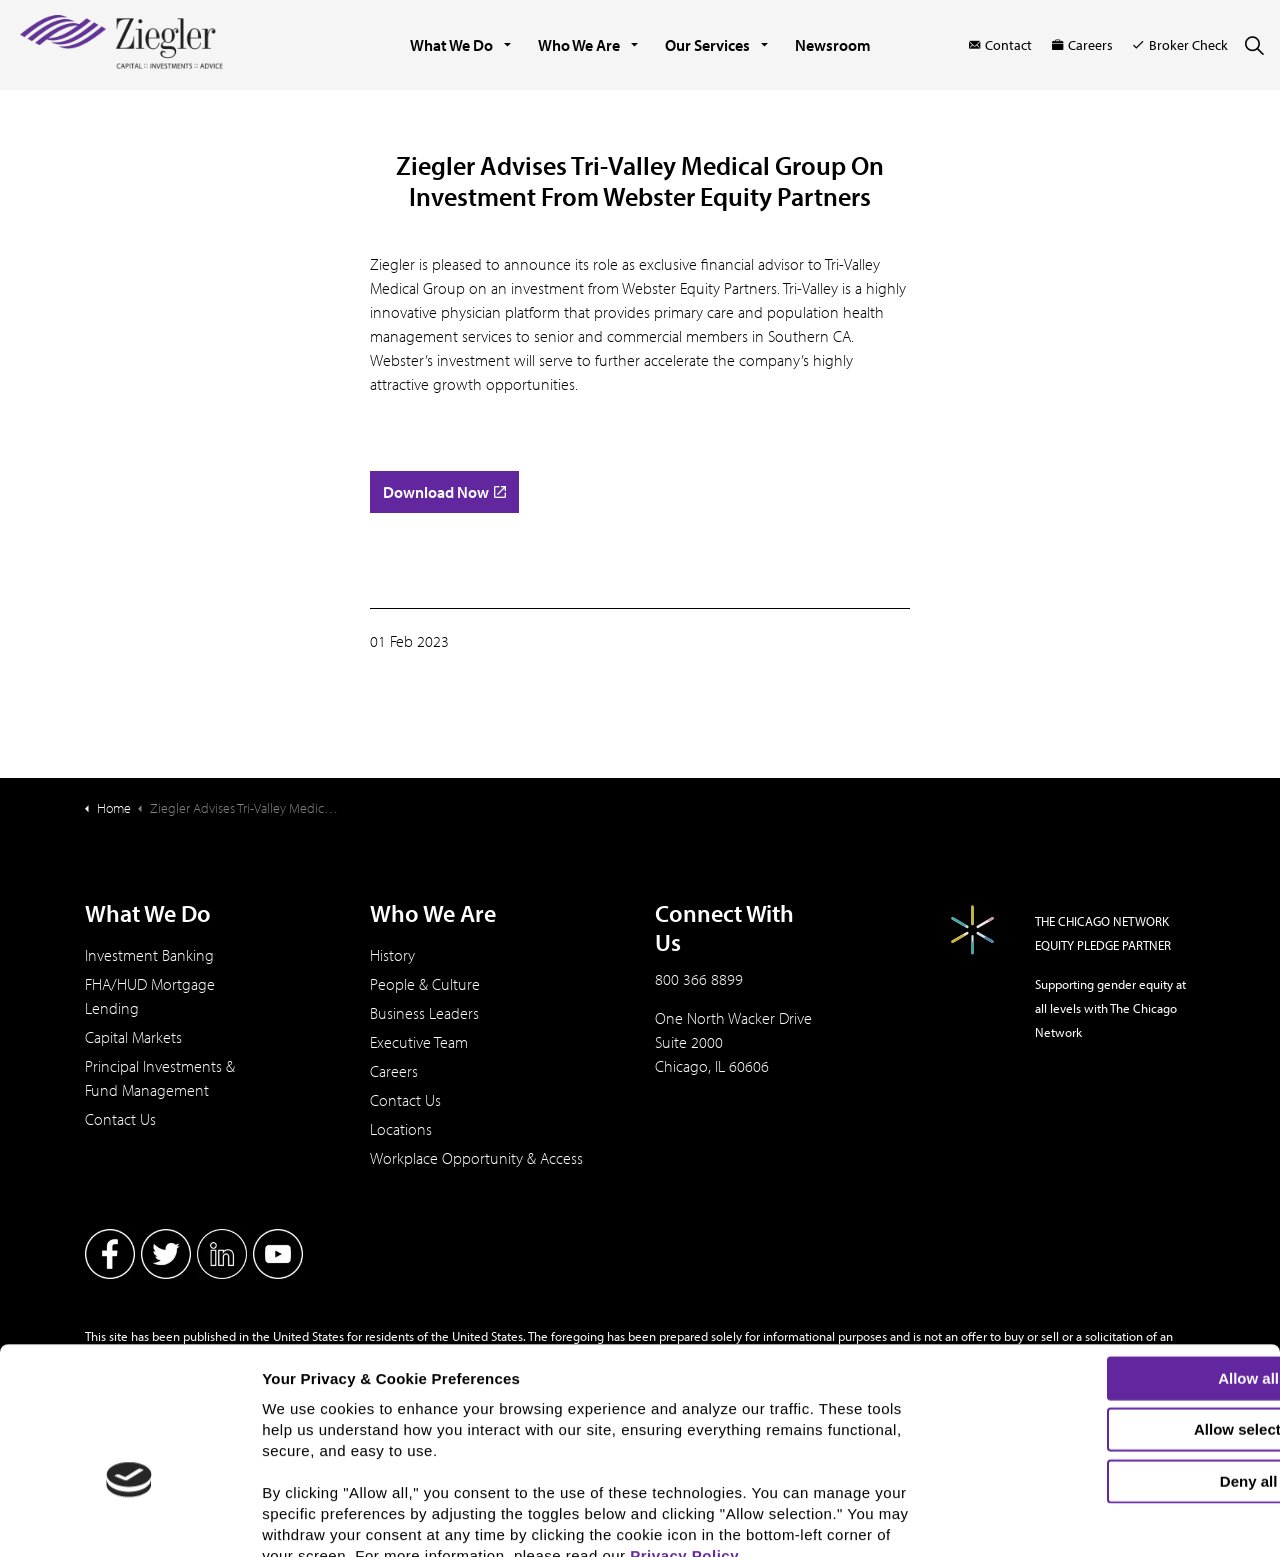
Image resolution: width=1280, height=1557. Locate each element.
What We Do (451, 45)
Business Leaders (424, 1013)
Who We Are (579, 45)
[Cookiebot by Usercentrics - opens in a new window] (129, 1530)
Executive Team (419, 1042)
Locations (401, 1129)
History (392, 955)
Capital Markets (133, 1037)
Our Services (707, 45)
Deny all (1113, 1362)
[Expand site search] (1254, 45)
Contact (1000, 45)
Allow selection (1112, 1311)
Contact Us (120, 1119)
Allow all (1113, 1259)
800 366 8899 (699, 979)
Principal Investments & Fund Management (160, 1078)
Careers (1082, 45)
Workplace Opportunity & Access (476, 1158)
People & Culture (425, 984)
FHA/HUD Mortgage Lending (150, 996)
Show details (1045, 1524)
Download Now (444, 492)
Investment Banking (149, 955)
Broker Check (1180, 45)
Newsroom (833, 45)
